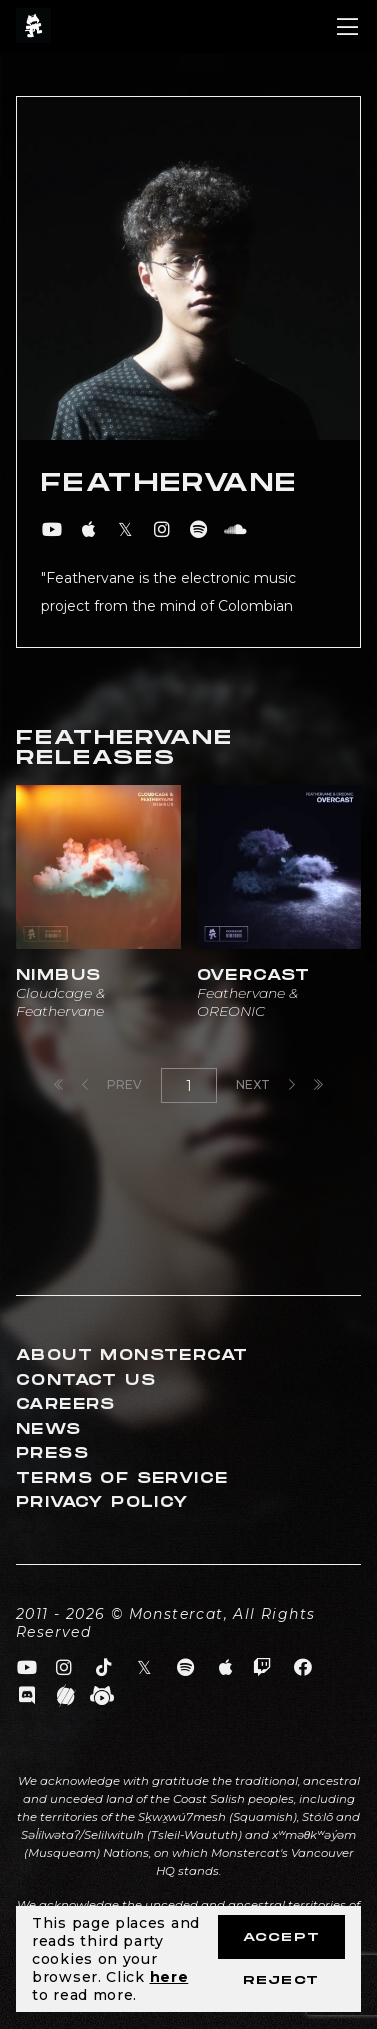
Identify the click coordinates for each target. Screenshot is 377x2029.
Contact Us (86, 1380)
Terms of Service (122, 1478)
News (49, 1429)
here (169, 1977)
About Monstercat (132, 1355)
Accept (281, 1937)
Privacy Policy (102, 1502)
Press (52, 1453)
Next (265, 1084)
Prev (112, 1084)
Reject (281, 1980)
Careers (66, 1404)
